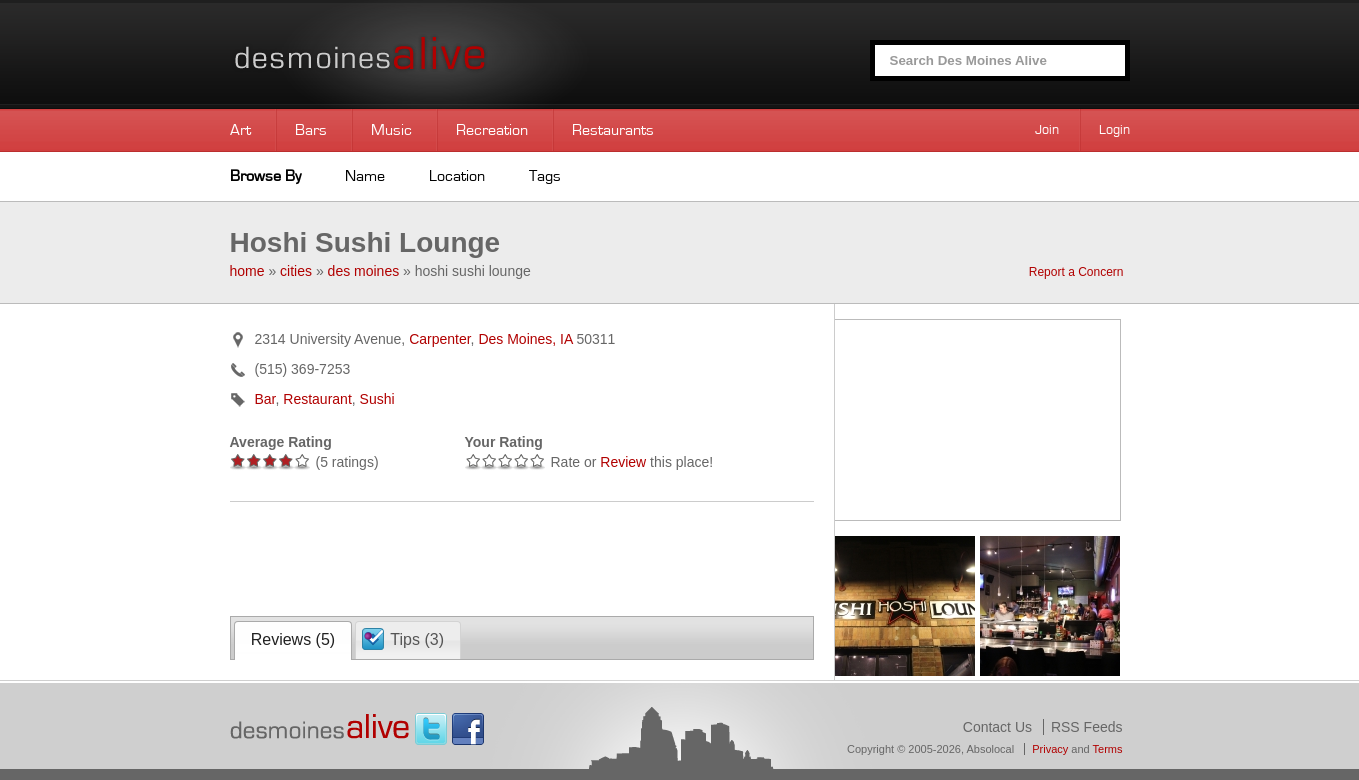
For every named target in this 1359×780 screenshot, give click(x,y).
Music (391, 130)
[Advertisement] (464, 557)
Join (1047, 130)
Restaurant (317, 399)
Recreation (492, 130)
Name (365, 176)
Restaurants (613, 130)
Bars (311, 130)
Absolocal (990, 749)
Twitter (431, 729)
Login (1114, 130)
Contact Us (997, 727)
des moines (364, 271)
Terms (1108, 749)
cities (296, 271)
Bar (265, 399)
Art (240, 130)
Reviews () (293, 639)
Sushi (377, 399)
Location (457, 176)
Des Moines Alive (430, 54)
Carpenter (439, 339)
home (247, 271)
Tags (545, 176)
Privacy (1050, 749)
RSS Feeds (1087, 727)
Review (623, 462)
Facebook (468, 729)
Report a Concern (1076, 272)
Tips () (417, 639)
